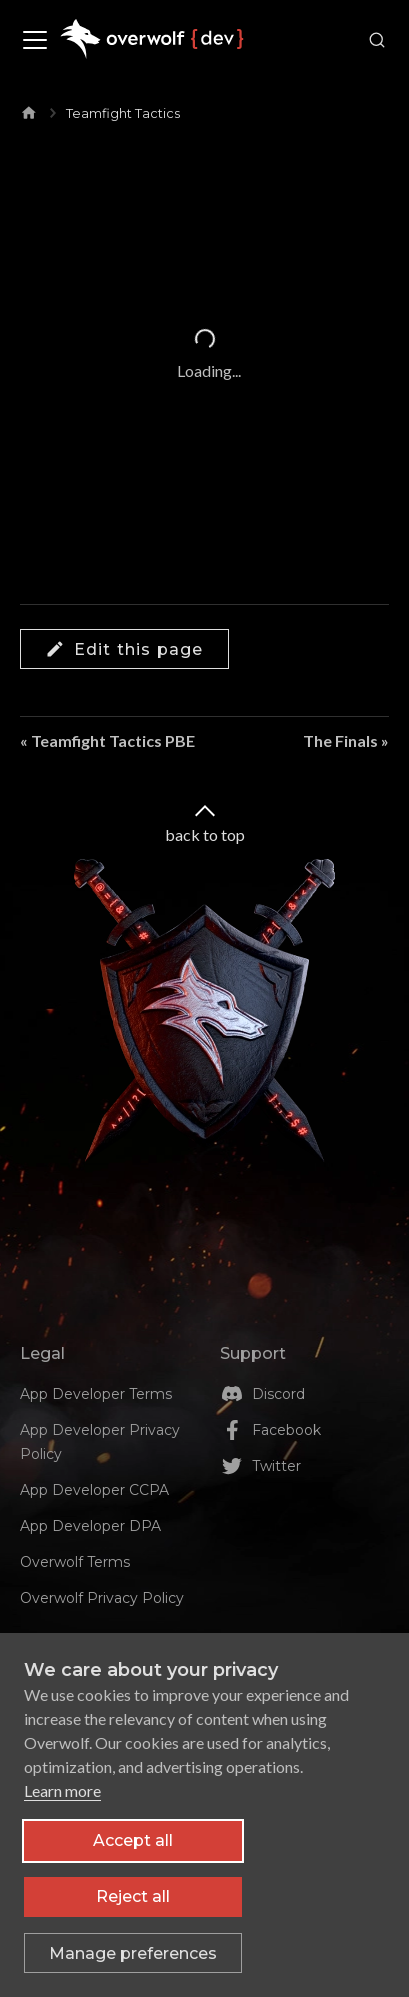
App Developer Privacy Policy (100, 1442)
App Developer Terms (96, 1394)
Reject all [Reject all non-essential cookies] (133, 1903)
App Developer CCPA (94, 1490)
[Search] (373, 40)
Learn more (62, 1797)
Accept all (133, 1847)
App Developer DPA (90, 1526)
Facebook (286, 1430)
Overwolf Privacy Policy (102, 1598)
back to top (205, 821)
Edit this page (124, 649)
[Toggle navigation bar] (35, 40)
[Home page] (29, 109)
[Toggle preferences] (133, 1960)
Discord (278, 1394)
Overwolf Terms (75, 1562)
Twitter (276, 1466)
